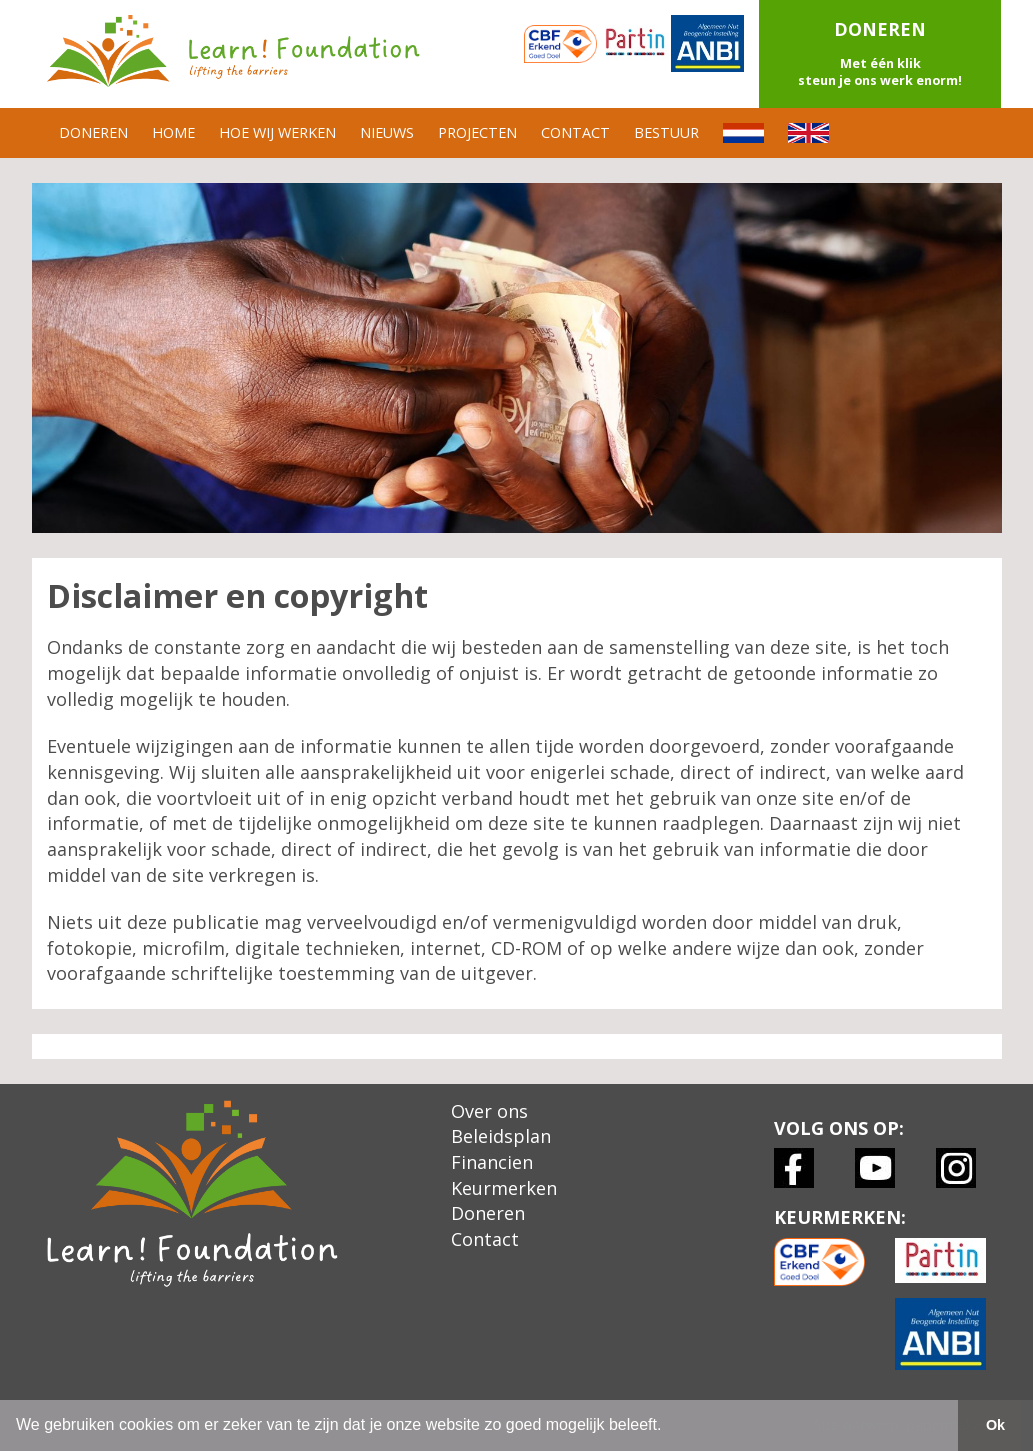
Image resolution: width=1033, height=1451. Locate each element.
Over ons (489, 1111)
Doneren (488, 1213)
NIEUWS (387, 132)
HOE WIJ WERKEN (277, 132)
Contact (485, 1239)
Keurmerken (504, 1188)
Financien (492, 1162)
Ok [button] (995, 1425)
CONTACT (575, 132)
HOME (173, 132)
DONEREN (93, 132)
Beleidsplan (501, 1136)
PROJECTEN (477, 132)
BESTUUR (666, 132)
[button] (880, 54)
